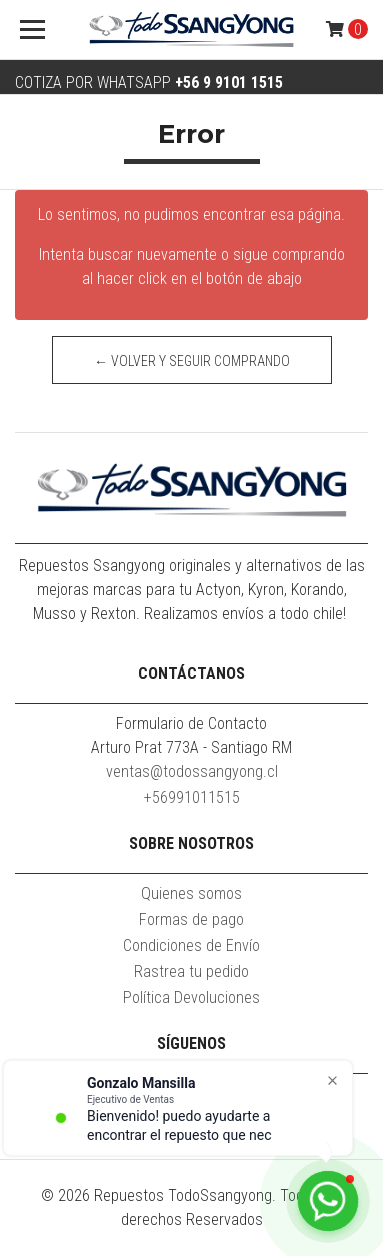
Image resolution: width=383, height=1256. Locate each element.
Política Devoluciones (191, 997)
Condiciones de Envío (191, 945)
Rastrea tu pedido (191, 971)
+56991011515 (192, 797)
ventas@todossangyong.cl (192, 771)
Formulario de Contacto (191, 723)
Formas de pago (191, 919)
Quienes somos (191, 893)
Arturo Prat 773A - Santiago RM (191, 747)
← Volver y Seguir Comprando (192, 361)
